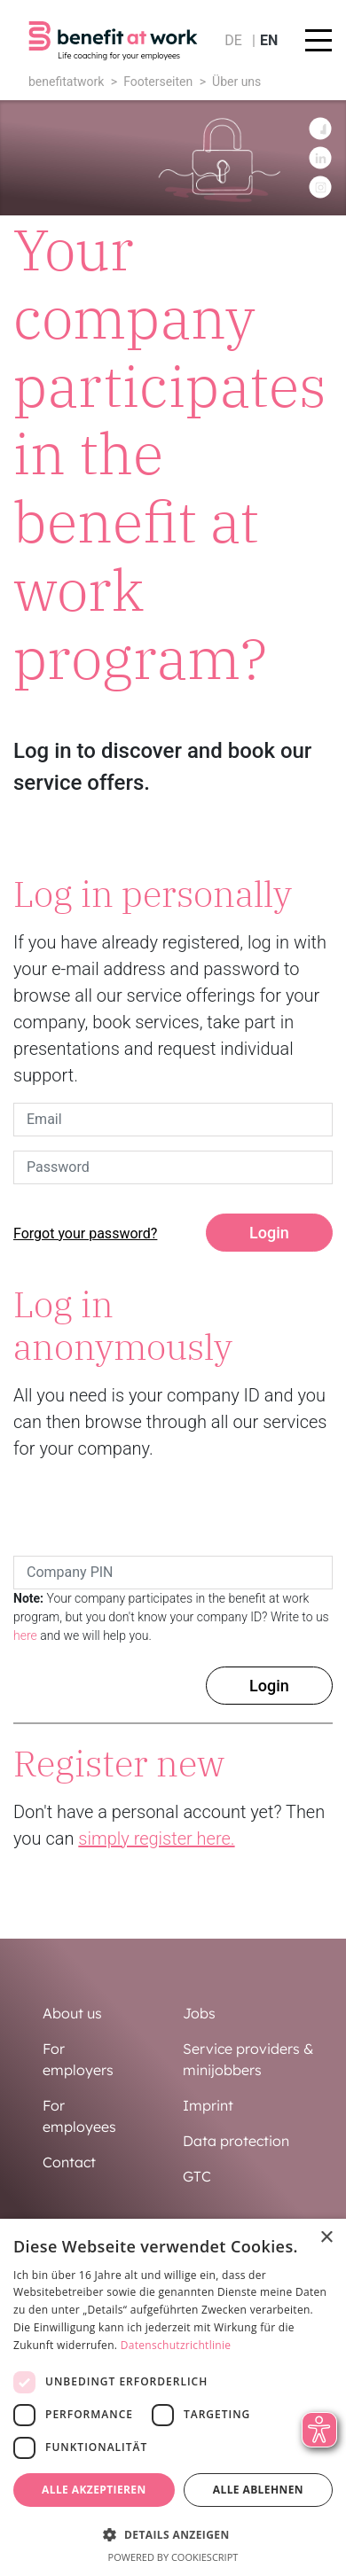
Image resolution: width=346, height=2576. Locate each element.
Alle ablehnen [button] (258, 2489)
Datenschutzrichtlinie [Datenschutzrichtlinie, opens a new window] (176, 2345)
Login (269, 1232)
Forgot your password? (85, 1233)
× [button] (326, 2237)
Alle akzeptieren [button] (94, 2489)
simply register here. (156, 1838)
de (233, 40)
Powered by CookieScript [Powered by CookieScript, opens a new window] (173, 2557)
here (25, 1635)
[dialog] (173, 2397)
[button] (173, 2534)
